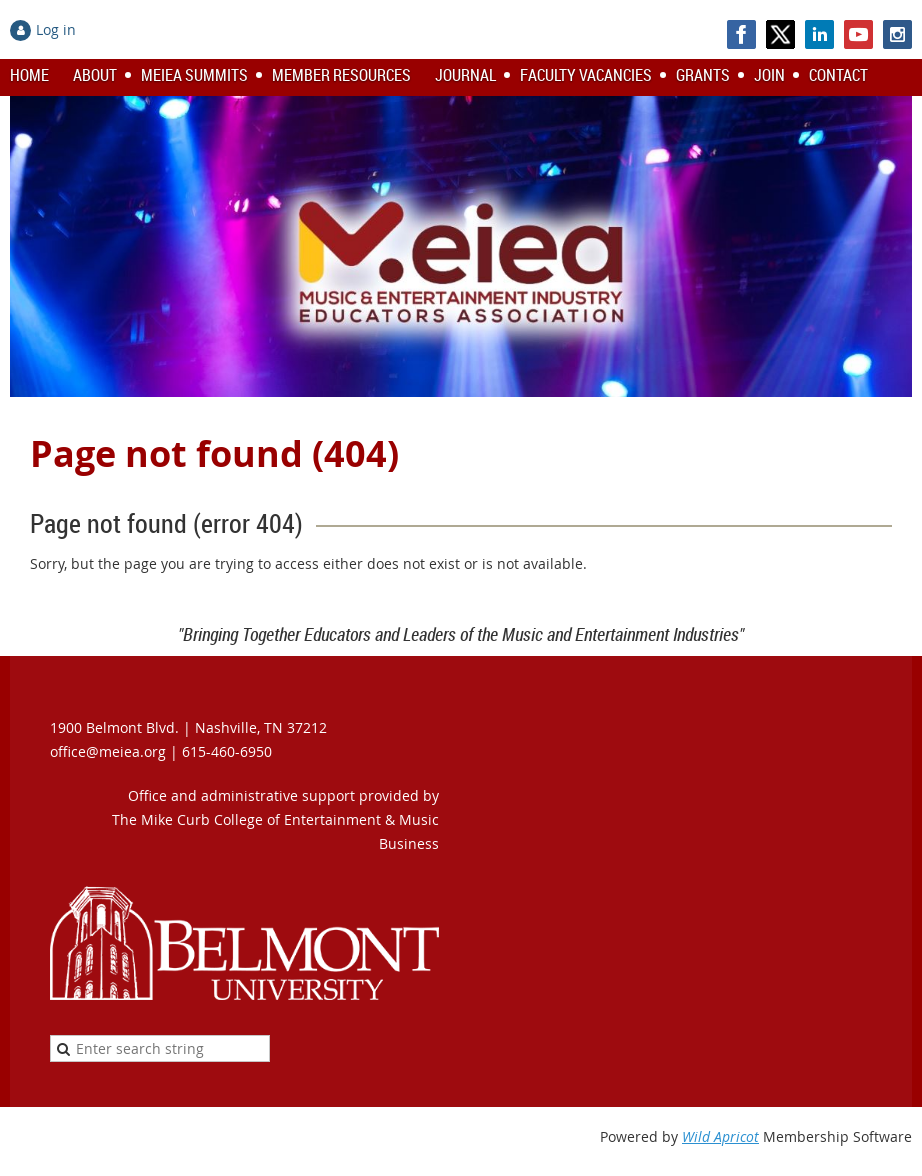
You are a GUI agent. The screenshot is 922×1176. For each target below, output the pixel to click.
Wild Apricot (720, 1136)
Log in (56, 29)
